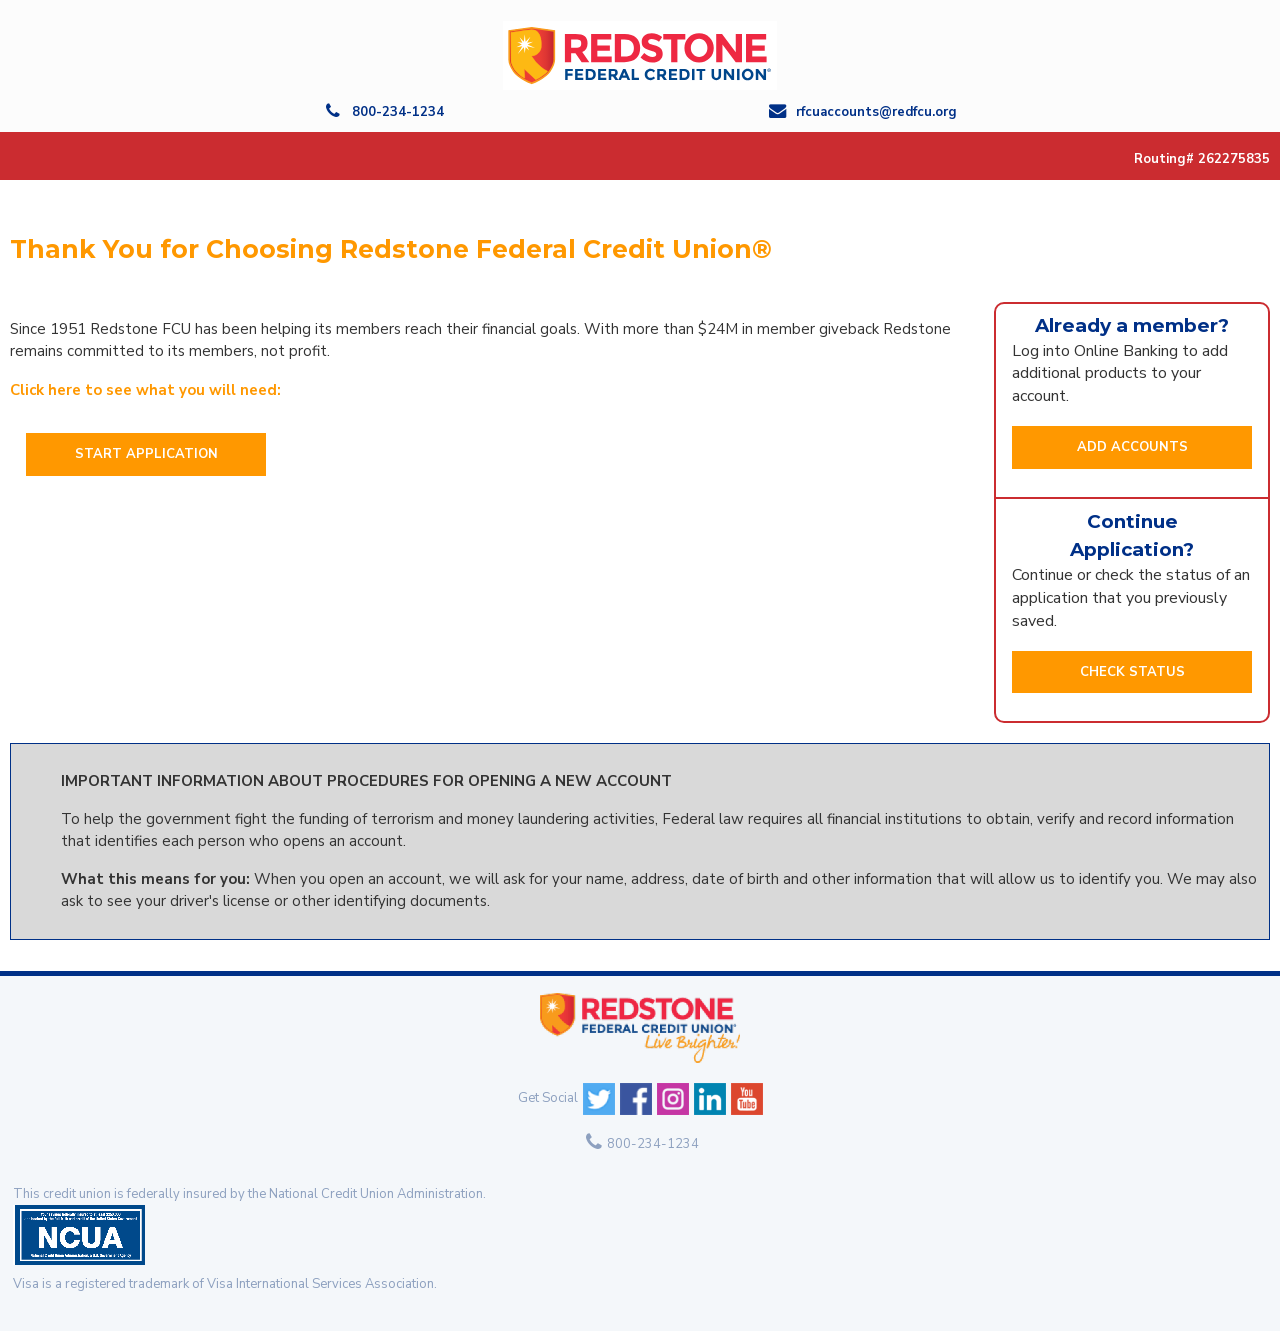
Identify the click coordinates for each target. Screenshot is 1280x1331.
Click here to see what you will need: (145, 390)
